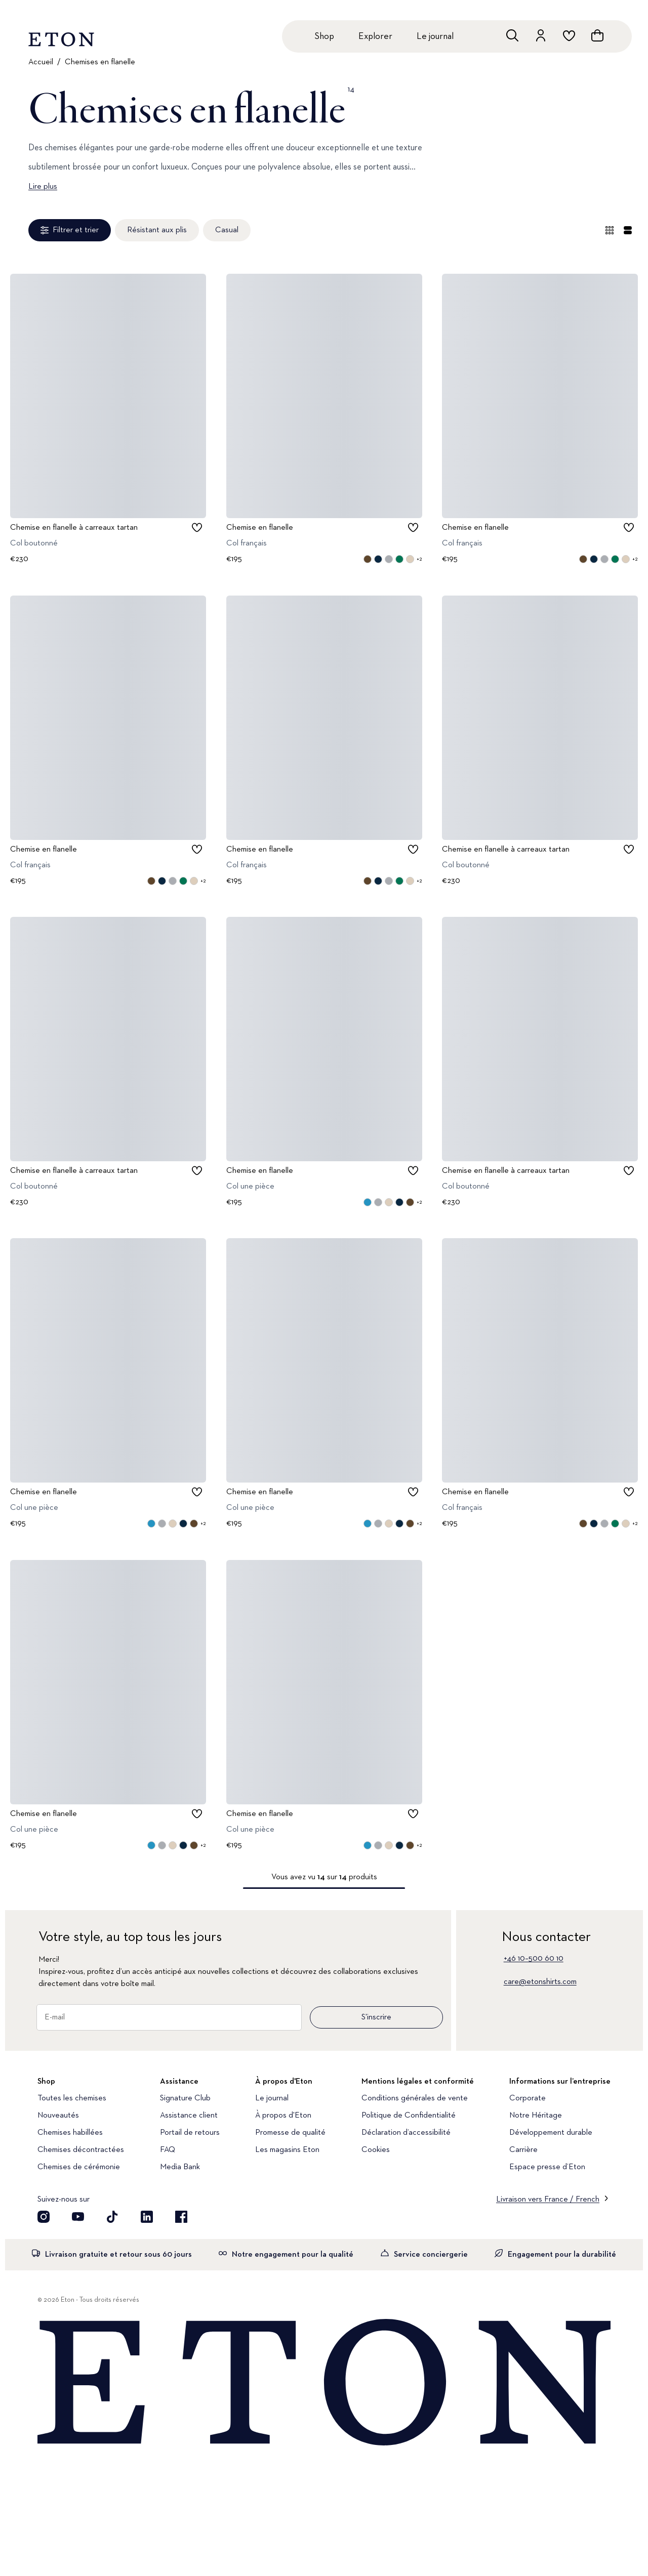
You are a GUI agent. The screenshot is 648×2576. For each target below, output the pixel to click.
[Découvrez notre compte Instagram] (43, 2217)
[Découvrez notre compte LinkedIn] (147, 2217)
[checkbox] (197, 528)
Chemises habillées (70, 2133)
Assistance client (189, 2116)
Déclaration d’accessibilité (406, 2133)
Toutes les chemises (71, 2098)
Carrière (523, 2150)
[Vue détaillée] (628, 230)
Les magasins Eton (287, 2150)
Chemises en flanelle (100, 62)
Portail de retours (190, 2133)
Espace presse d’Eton (547, 2167)
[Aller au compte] (541, 35)
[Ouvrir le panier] (597, 35)
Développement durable (550, 2133)
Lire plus (42, 187)
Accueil (40, 62)
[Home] (324, 2383)
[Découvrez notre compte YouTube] (78, 2217)
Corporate (527, 2098)
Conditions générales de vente (414, 2098)
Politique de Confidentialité (408, 2116)
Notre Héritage (535, 2116)
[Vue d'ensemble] (609, 230)
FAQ (167, 2150)
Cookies (375, 2150)
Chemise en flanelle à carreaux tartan (74, 528)
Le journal (435, 36)
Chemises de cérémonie (78, 2167)
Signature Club (185, 2098)
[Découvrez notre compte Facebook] (181, 2217)
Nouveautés (58, 2116)
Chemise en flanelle (259, 528)
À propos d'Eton (283, 2116)
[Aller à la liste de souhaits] (569, 35)
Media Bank (180, 2167)
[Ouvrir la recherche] (512, 35)
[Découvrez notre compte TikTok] (112, 2217)
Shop (324, 36)
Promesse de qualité (290, 2133)
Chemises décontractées (80, 2150)
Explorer (375, 36)
